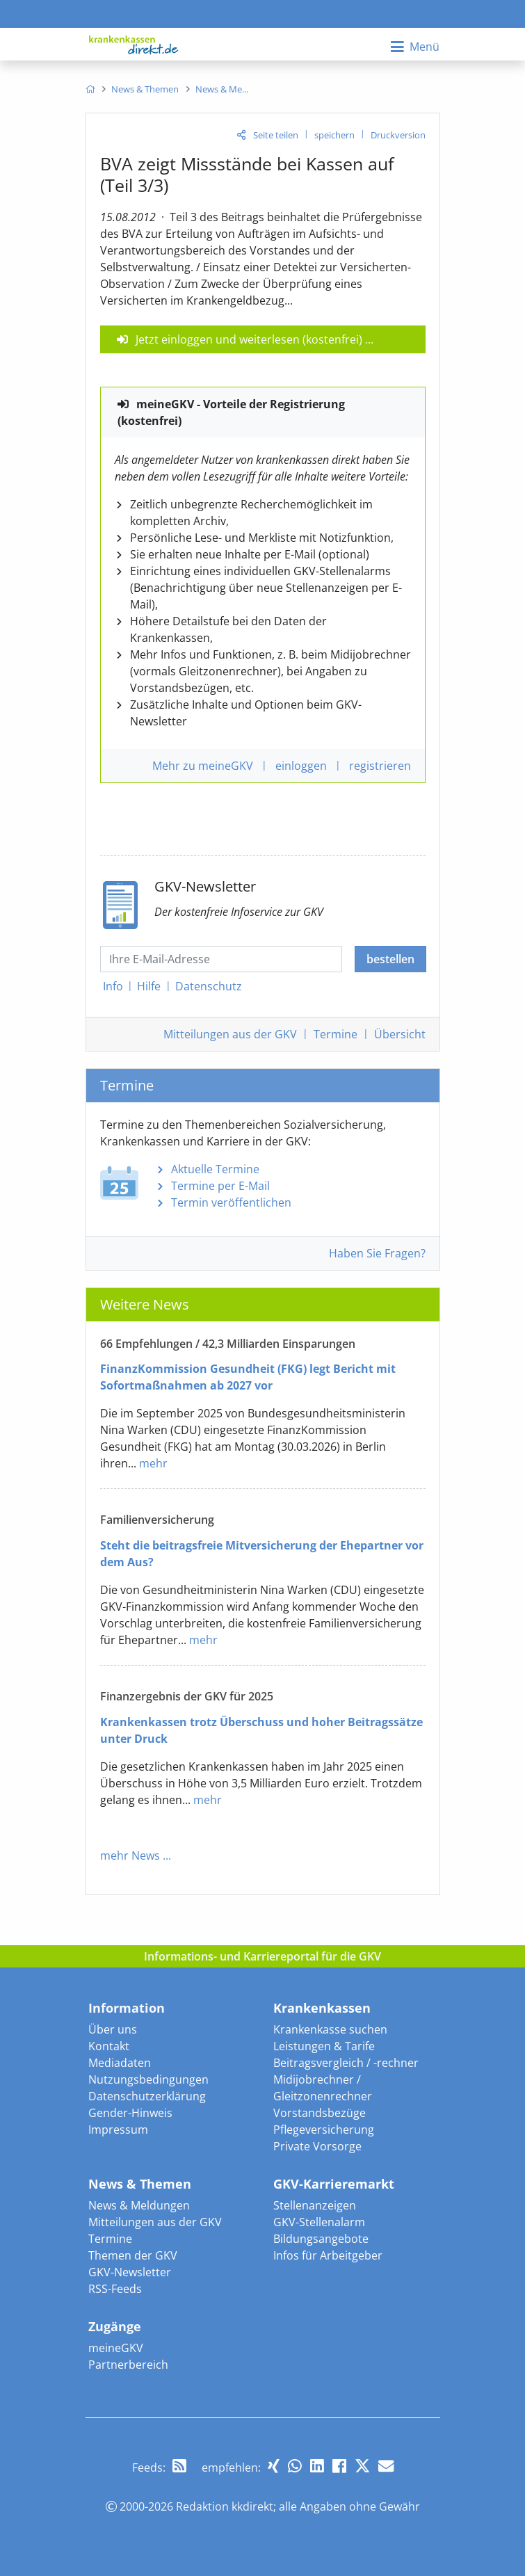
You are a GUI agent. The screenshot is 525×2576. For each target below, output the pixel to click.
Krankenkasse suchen (330, 2029)
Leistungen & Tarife (324, 2046)
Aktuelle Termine (215, 1169)
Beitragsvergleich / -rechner (346, 2062)
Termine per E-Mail (220, 1185)
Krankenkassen (322, 2007)
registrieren (380, 765)
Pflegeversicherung (323, 2129)
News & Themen (139, 2183)
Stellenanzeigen (314, 2205)
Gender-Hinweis (130, 2112)
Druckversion (398, 135)
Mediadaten (119, 2062)
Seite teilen (275, 135)
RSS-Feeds (115, 2288)
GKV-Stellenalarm (319, 2222)
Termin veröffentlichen (231, 1202)
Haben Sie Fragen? (377, 1253)
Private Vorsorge (317, 2146)
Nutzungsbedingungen (148, 2079)
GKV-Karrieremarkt (333, 2183)
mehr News (130, 1855)
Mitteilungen (230, 1034)
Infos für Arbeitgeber (327, 2255)
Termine (335, 1034)
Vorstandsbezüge (319, 2112)
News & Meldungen (139, 2205)
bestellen (390, 959)
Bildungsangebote (321, 2238)
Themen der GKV (132, 2255)
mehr (153, 1463)
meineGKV (115, 2348)
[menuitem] (90, 89)
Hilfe (149, 986)
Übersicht (400, 1034)
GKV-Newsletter (129, 2272)
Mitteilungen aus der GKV (155, 2222)
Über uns (112, 2029)
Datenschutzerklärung (147, 2096)
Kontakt (108, 2046)
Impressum (118, 2129)
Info (113, 986)
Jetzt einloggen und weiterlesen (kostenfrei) (249, 339)
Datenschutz (208, 986)
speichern (334, 135)
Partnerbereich (128, 2364)
